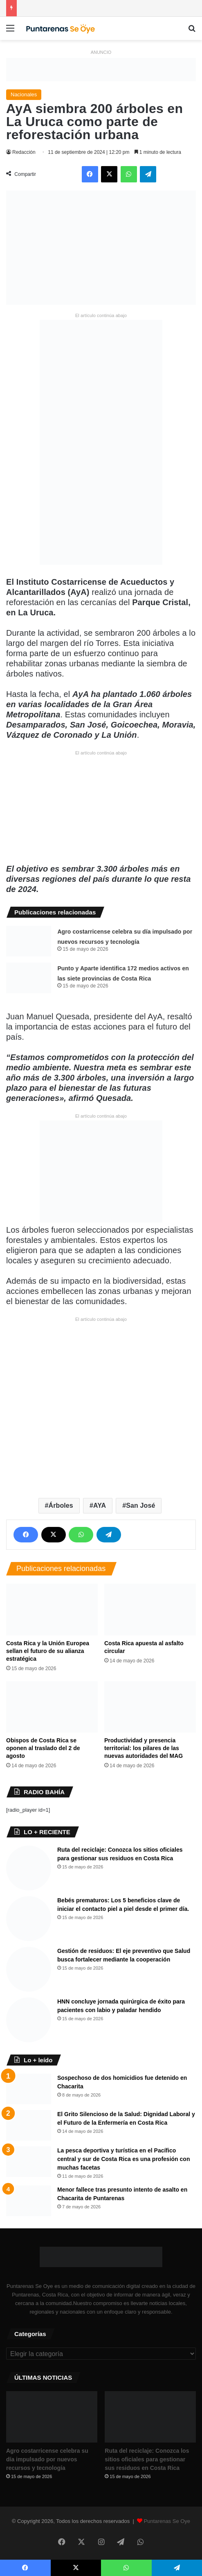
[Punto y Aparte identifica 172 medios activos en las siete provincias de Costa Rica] (28, 978)
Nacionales (24, 94)
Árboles (61, 1505)
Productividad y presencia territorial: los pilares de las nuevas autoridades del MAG (143, 1748)
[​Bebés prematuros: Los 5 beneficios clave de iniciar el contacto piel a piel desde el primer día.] (28, 1918)
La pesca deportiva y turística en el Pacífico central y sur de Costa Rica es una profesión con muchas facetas (123, 2159)
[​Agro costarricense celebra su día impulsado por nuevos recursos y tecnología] (28, 941)
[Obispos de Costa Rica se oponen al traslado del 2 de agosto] (52, 1707)
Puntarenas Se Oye (167, 2521)
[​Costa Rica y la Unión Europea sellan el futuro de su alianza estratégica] (52, 1609)
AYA (99, 1505)
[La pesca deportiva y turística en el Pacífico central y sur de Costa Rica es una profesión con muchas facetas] (28, 2161)
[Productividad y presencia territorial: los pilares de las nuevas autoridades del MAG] (150, 1707)
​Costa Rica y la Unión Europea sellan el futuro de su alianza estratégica (47, 1651)
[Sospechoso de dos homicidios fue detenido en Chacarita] (28, 2089)
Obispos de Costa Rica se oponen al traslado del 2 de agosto (43, 1748)
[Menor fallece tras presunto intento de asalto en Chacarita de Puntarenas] (28, 2200)
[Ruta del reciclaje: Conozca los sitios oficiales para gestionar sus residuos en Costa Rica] (28, 1868)
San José (140, 1505)
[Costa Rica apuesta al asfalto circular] (150, 1609)
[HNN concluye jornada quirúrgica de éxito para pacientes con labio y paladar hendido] (28, 2019)
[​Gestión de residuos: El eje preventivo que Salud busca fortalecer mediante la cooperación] (28, 1969)
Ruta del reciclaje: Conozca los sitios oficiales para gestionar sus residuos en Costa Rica (147, 2459)
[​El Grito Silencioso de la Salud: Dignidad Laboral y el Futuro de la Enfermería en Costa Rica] (28, 2125)
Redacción (24, 152)
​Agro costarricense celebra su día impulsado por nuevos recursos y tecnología (47, 2459)
